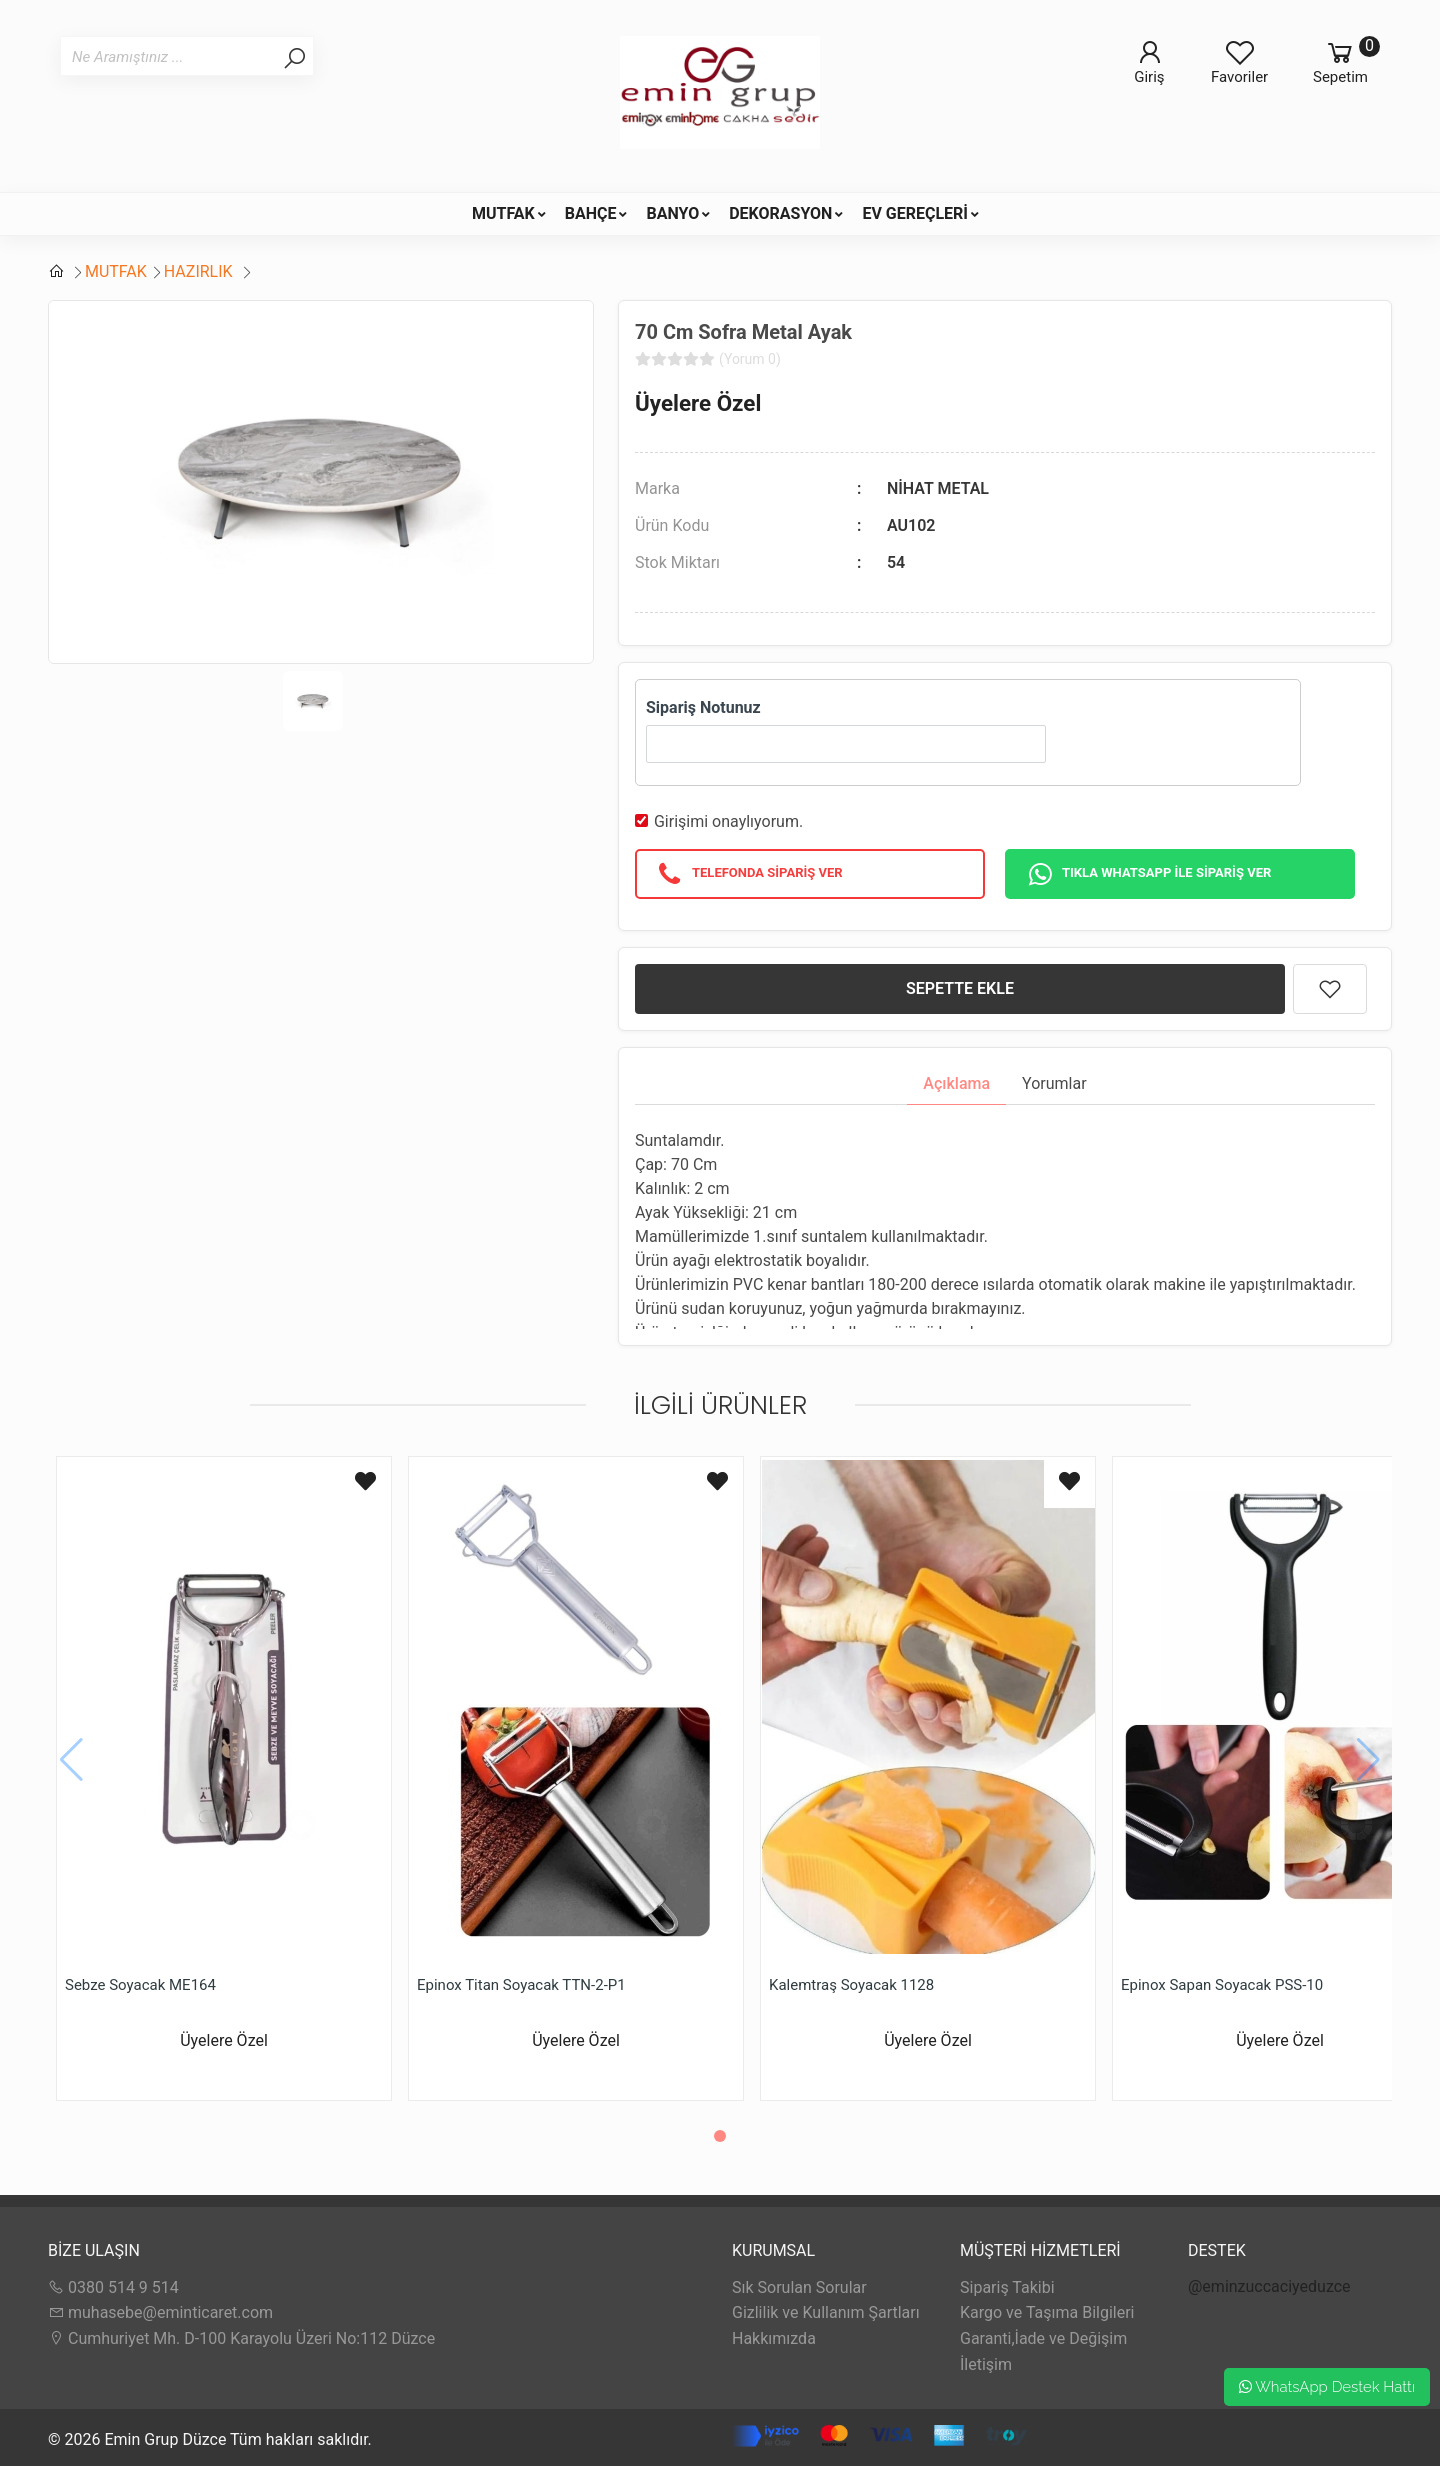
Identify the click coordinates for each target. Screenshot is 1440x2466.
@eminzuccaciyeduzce (1269, 2286)
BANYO (672, 213)
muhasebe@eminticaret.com (160, 2312)
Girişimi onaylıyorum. (728, 821)
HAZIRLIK (200, 271)
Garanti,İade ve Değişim (1043, 2338)
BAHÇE (591, 213)
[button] (720, 2136)
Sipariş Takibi (1007, 2287)
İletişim (986, 2364)
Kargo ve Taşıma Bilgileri (1047, 2312)
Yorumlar (1054, 1083)
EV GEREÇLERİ (915, 213)
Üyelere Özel (698, 403)
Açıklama (956, 1083)
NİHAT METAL (938, 488)
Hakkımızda (774, 2338)
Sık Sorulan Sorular (799, 2287)
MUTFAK (503, 213)
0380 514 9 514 (113, 2287)
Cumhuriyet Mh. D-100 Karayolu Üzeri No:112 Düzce (241, 2338)
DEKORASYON (780, 213)
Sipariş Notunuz (703, 707)
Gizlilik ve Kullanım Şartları (826, 2312)
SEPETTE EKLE (960, 988)
